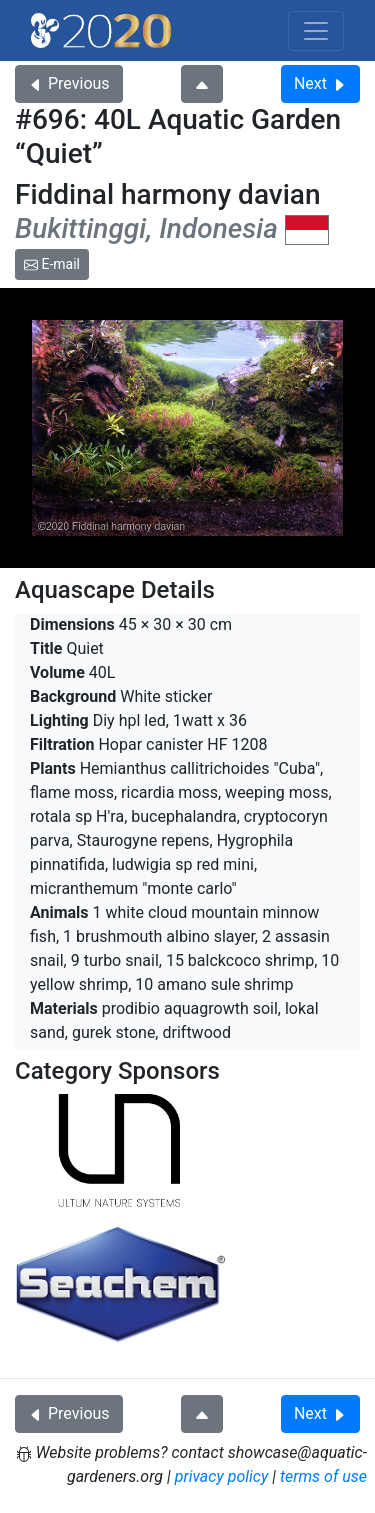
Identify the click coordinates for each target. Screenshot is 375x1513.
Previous (69, 83)
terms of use (323, 1476)
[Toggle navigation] (316, 31)
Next (320, 83)
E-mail (52, 264)
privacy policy (222, 1476)
